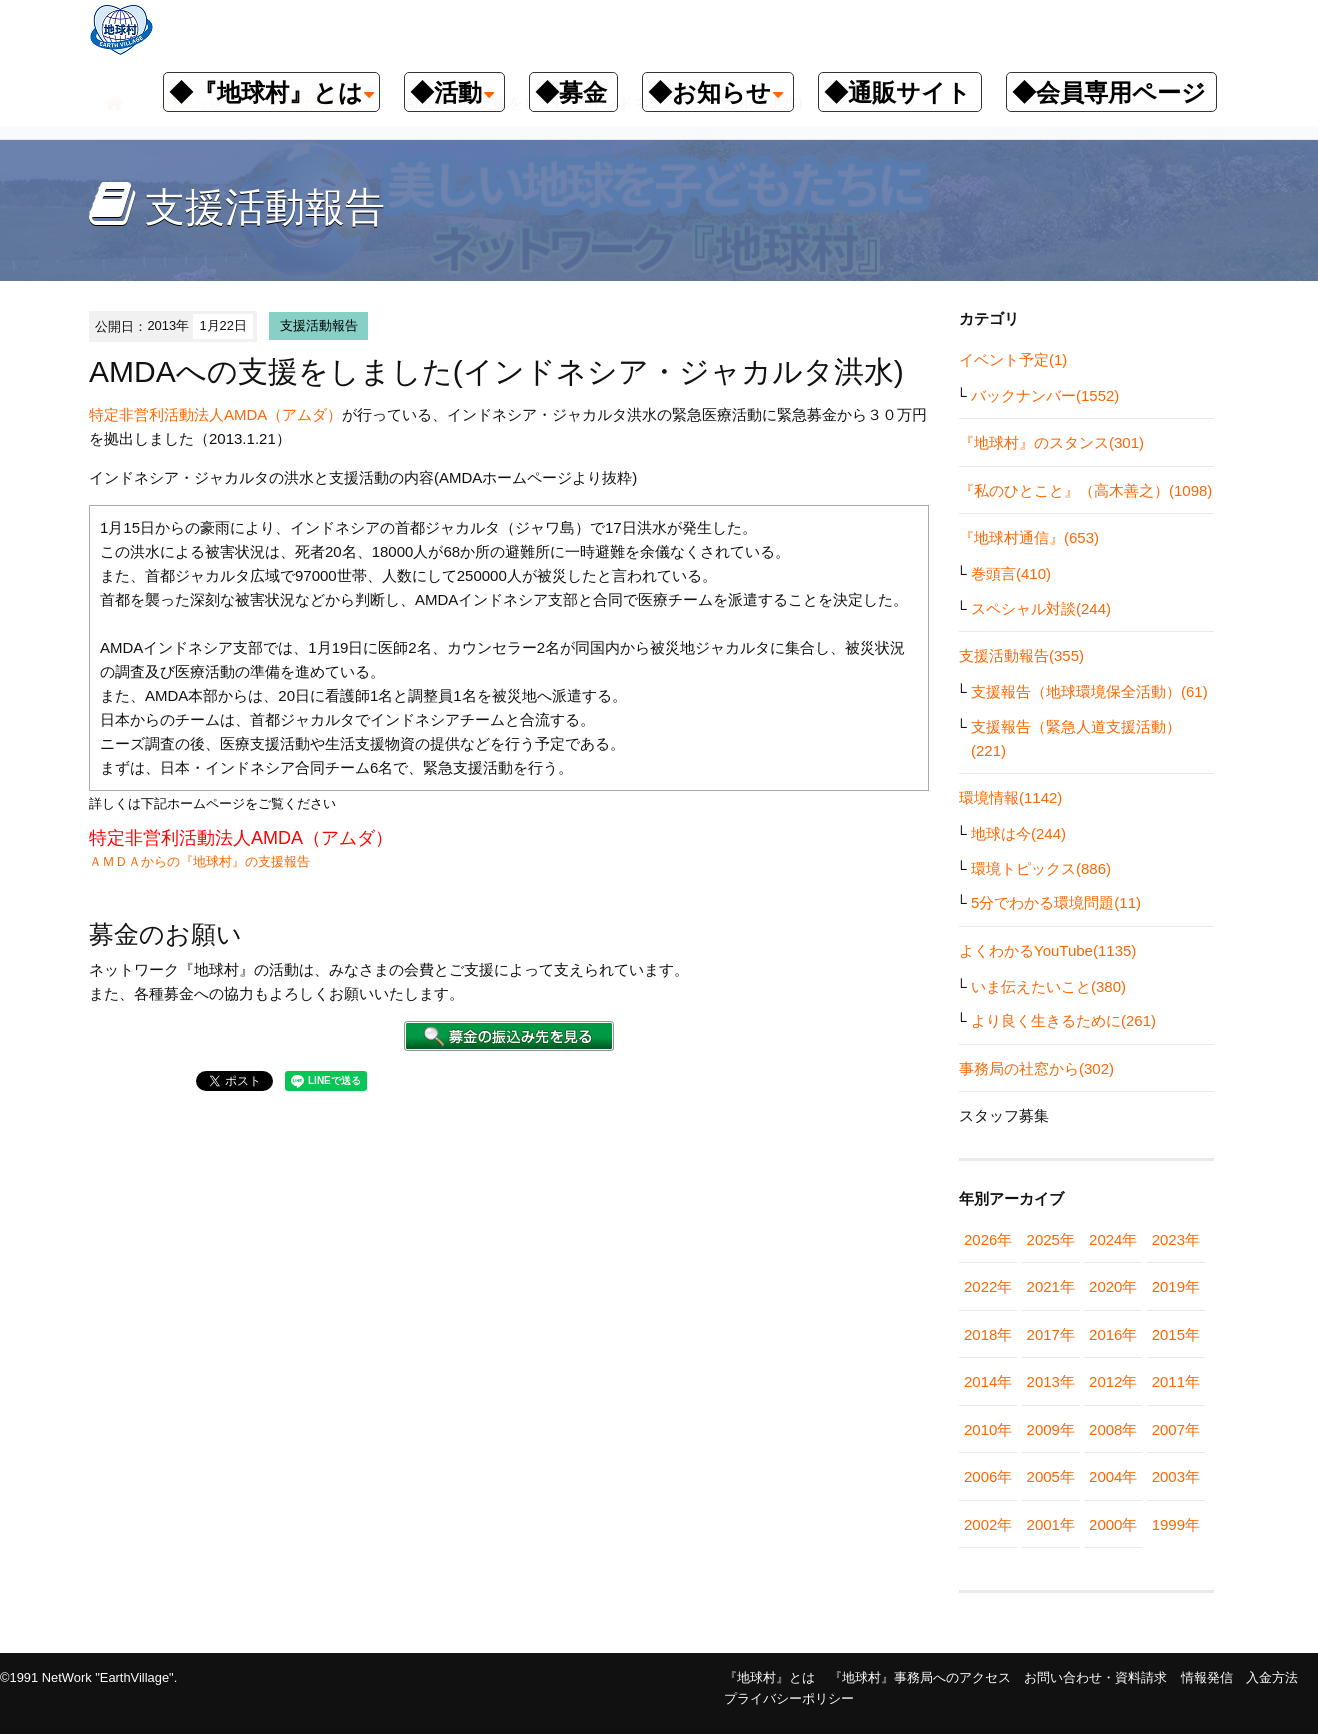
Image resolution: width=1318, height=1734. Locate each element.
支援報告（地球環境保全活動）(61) (1089, 691)
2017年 (1051, 1334)
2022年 (988, 1286)
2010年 (988, 1429)
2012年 (1113, 1381)
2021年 (1051, 1286)
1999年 (1176, 1524)
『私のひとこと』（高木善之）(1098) (1085, 490)
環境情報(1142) (1010, 797)
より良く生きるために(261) (1063, 1020)
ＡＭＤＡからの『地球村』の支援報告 (199, 861)
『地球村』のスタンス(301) (1051, 442)
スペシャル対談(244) (1041, 608)
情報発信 (1207, 1677)
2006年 (988, 1476)
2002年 (988, 1524)
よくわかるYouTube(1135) (1047, 950)
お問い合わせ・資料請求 (1095, 1677)
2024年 (1113, 1239)
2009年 (1051, 1429)
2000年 (1113, 1524)
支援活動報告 (319, 325)
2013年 (1051, 1381)
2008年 (1113, 1429)
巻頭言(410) (1011, 573)
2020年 (1113, 1286)
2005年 (1051, 1476)
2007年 (1176, 1429)
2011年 (1176, 1381)
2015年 (1176, 1334)
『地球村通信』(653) (1029, 537)
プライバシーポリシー (789, 1698)
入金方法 (1272, 1677)
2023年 (1176, 1239)
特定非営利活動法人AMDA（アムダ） (215, 414)
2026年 (988, 1239)
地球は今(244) (1018, 833)
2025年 (1051, 1239)
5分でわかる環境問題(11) (1056, 902)
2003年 (1176, 1476)
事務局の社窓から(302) (1036, 1068)
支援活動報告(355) (1021, 655)
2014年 (988, 1381)
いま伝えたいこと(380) (1048, 986)
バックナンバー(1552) (1045, 395)
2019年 (1176, 1286)
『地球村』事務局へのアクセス (920, 1677)
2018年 (988, 1334)
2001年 (1051, 1524)
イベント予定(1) (1013, 359)
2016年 (1113, 1334)
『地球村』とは (769, 1677)
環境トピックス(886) (1041, 868)
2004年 (1113, 1476)
